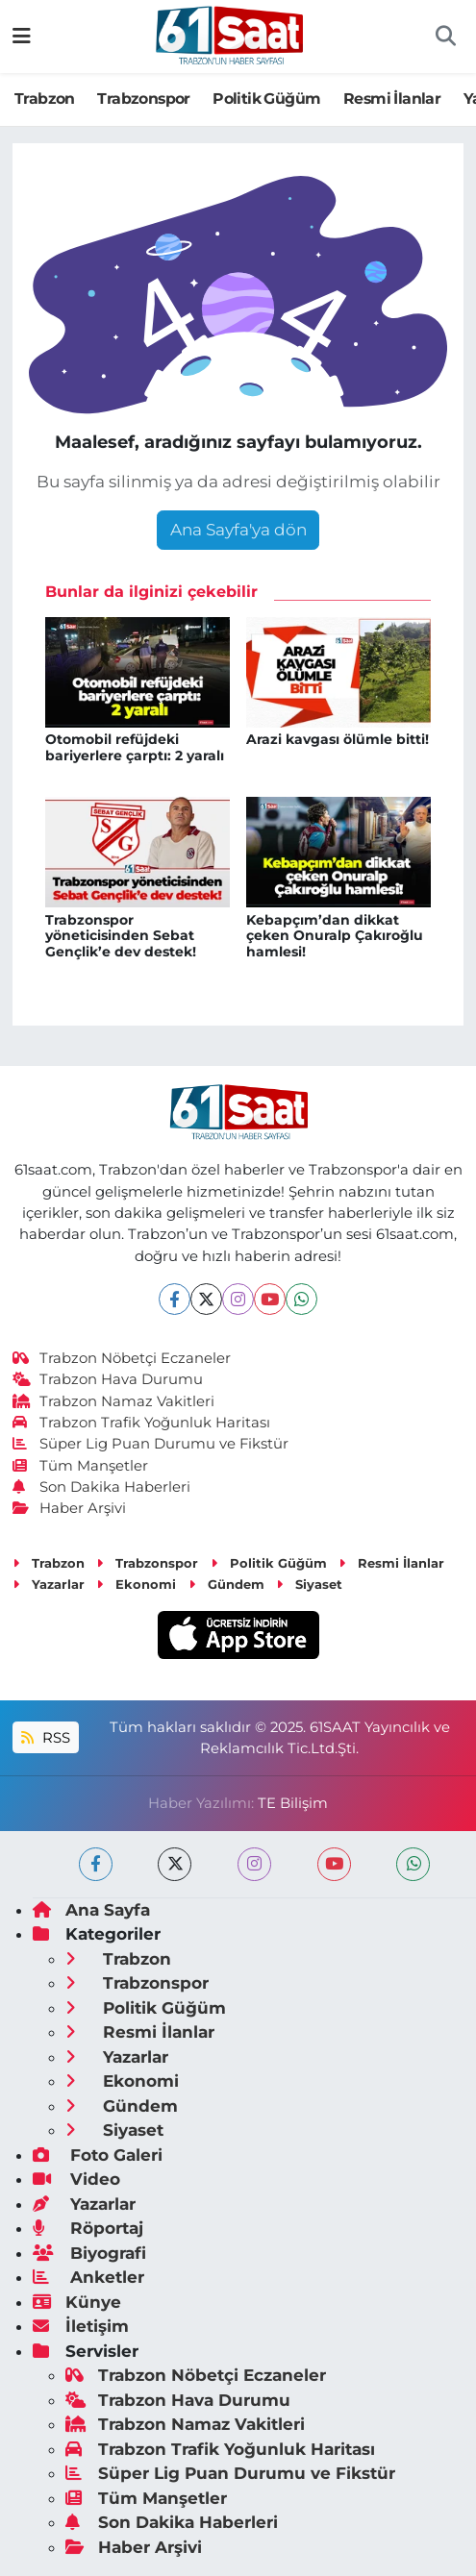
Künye (77, 2302)
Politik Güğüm (266, 98)
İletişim (81, 2326)
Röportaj (88, 2228)
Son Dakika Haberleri (102, 1487)
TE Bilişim (293, 1803)
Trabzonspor (143, 98)
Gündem (226, 1584)
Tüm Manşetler (81, 1465)
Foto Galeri (98, 2155)
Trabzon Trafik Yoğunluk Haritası (142, 1422)
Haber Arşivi (70, 1508)
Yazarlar (49, 1584)
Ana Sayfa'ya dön (238, 529)
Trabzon (44, 98)
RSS (45, 1737)
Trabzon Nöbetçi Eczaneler (122, 1358)
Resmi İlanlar (391, 98)
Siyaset (309, 1584)
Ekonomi (136, 1584)
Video (76, 2179)
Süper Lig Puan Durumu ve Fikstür (151, 1443)
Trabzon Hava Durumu (108, 1379)
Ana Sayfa (91, 1910)
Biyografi (89, 2253)
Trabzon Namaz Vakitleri (114, 1401)
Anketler (88, 2277)
